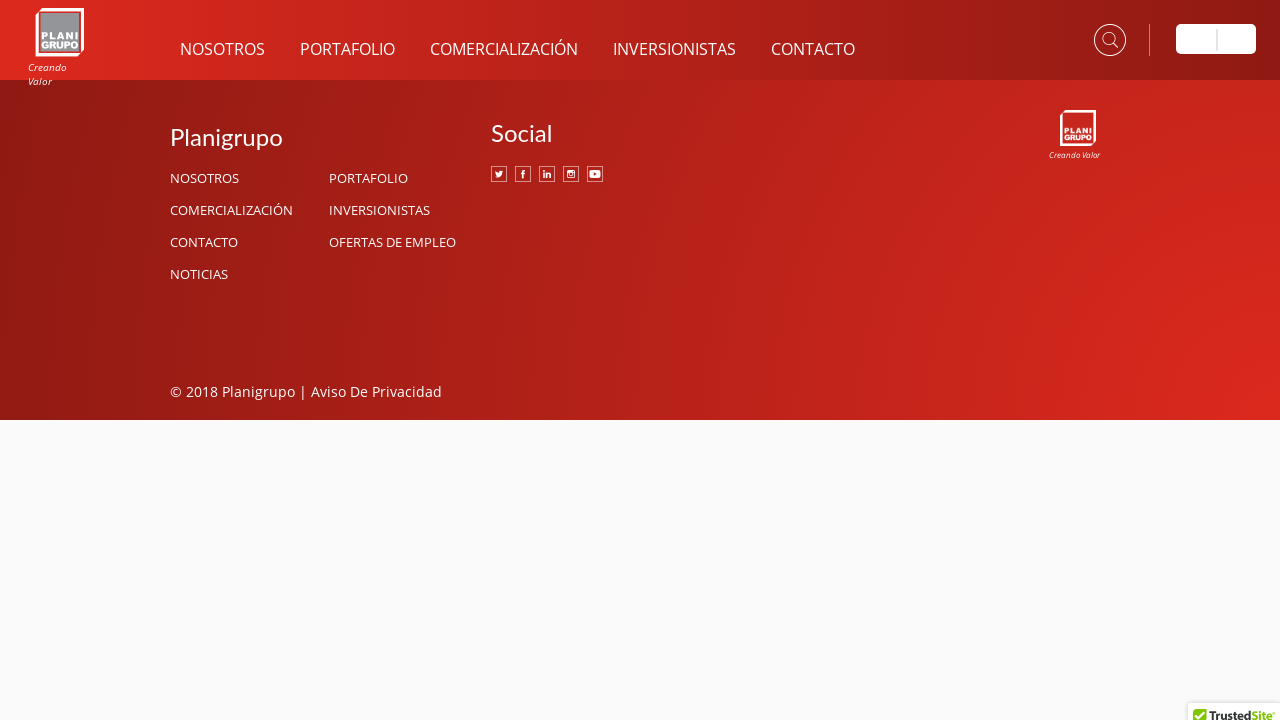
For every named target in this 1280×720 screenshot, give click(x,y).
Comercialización (504, 49)
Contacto (813, 49)
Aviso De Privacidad (376, 391)
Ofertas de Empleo (392, 242)
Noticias (199, 274)
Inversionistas (674, 49)
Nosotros (222, 49)
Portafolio (347, 49)
